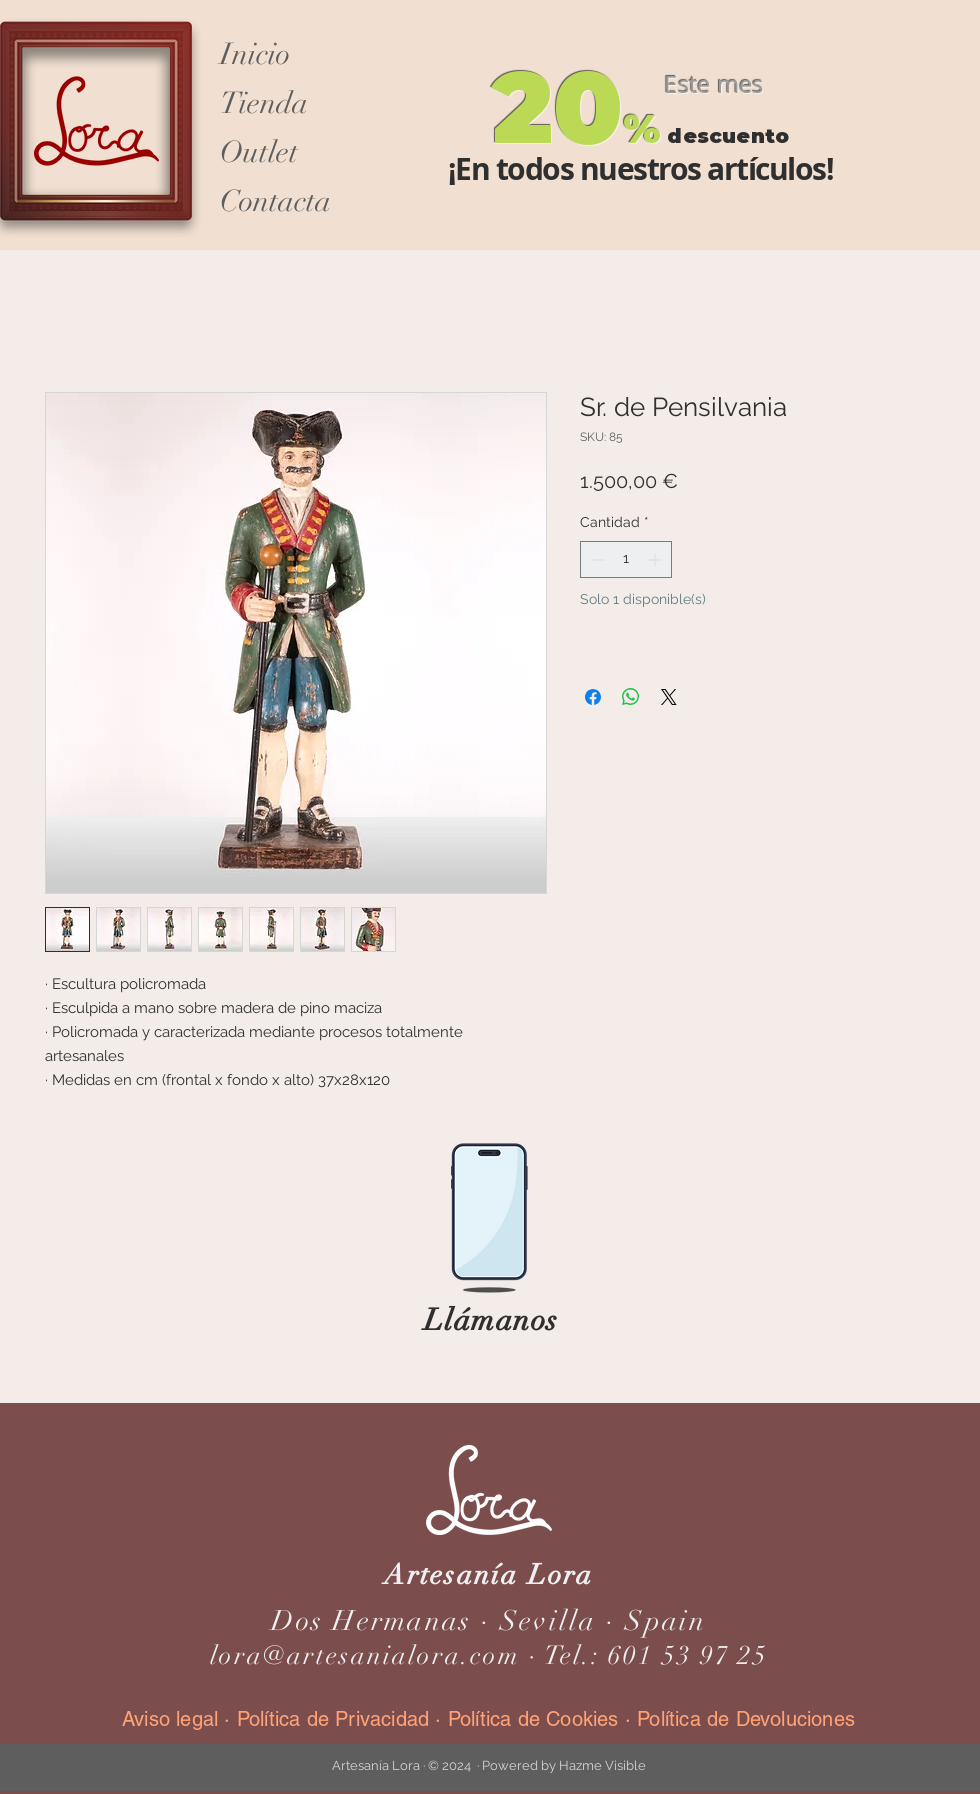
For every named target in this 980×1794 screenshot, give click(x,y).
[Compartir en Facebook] (593, 697)
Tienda (264, 103)
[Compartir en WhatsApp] (631, 697)
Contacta (275, 201)
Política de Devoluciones (746, 1719)
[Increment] (656, 559)
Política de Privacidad (333, 1719)
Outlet (259, 152)
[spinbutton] (626, 559)
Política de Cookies (533, 1719)
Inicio (255, 54)
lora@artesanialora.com (365, 1656)
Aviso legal (173, 1719)
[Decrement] (595, 559)
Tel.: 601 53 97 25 (656, 1656)
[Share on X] (669, 697)
